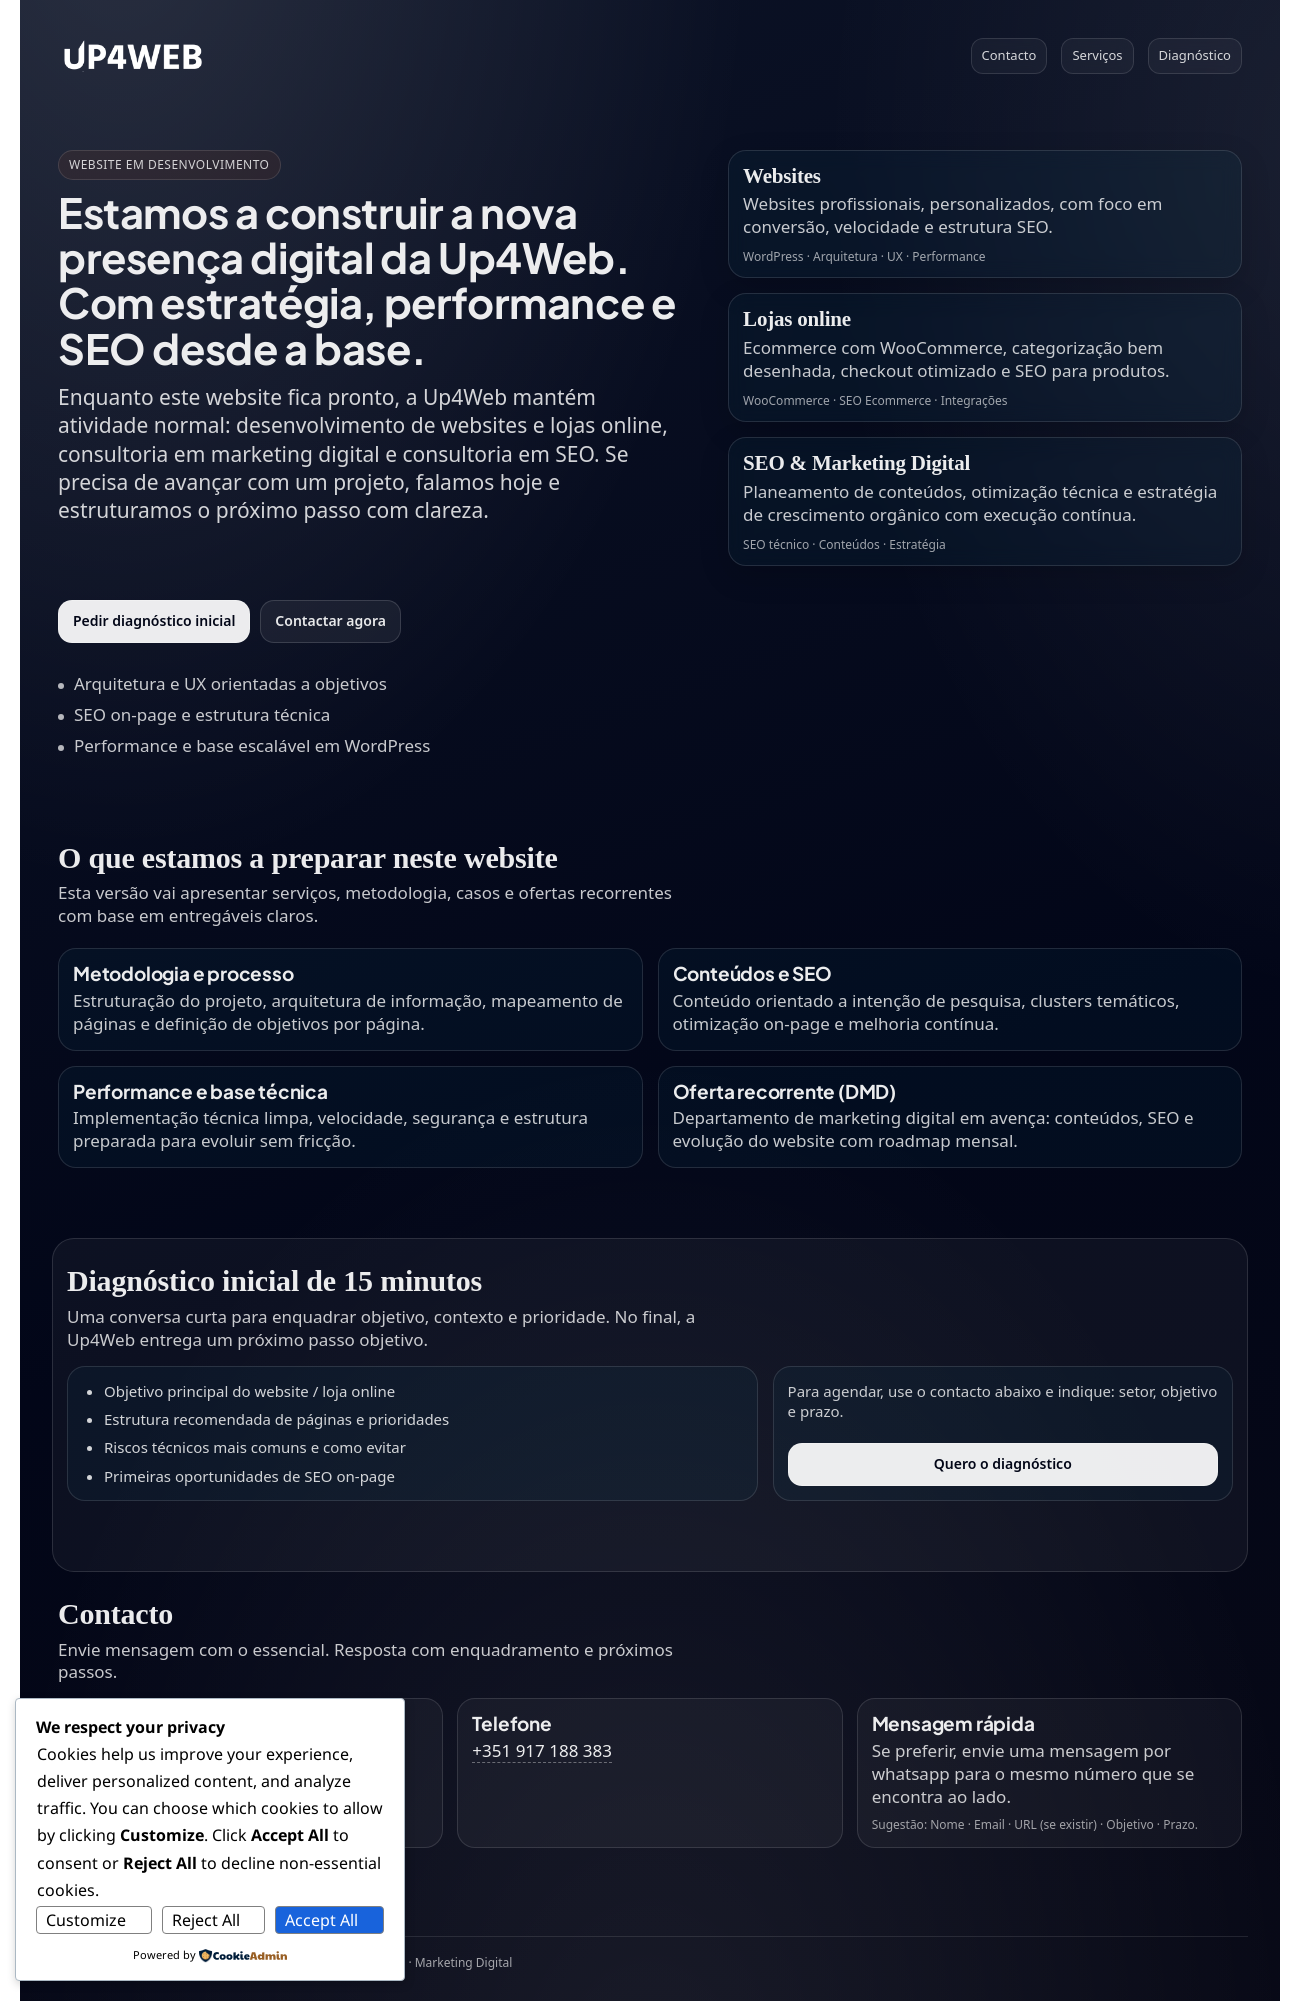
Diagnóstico (1195, 55)
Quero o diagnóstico (1003, 1463)
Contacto (1009, 55)
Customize (86, 1920)
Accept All (321, 1920)
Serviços (1097, 55)
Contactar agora (330, 620)
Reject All (206, 1920)
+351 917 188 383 (542, 1750)
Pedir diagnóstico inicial (154, 620)
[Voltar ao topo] (133, 56)
